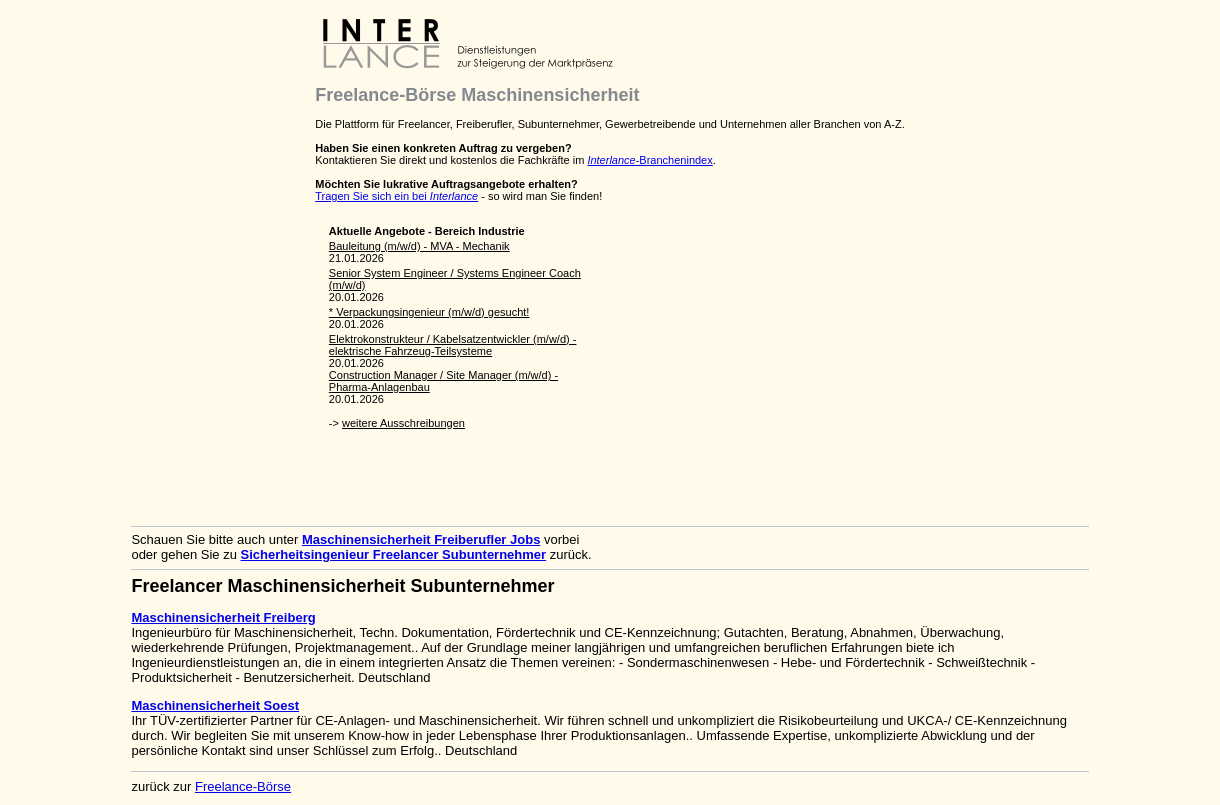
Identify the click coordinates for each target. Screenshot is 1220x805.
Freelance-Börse (243, 786)
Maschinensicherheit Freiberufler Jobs (421, 539)
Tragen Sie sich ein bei (396, 196)
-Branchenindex (649, 160)
